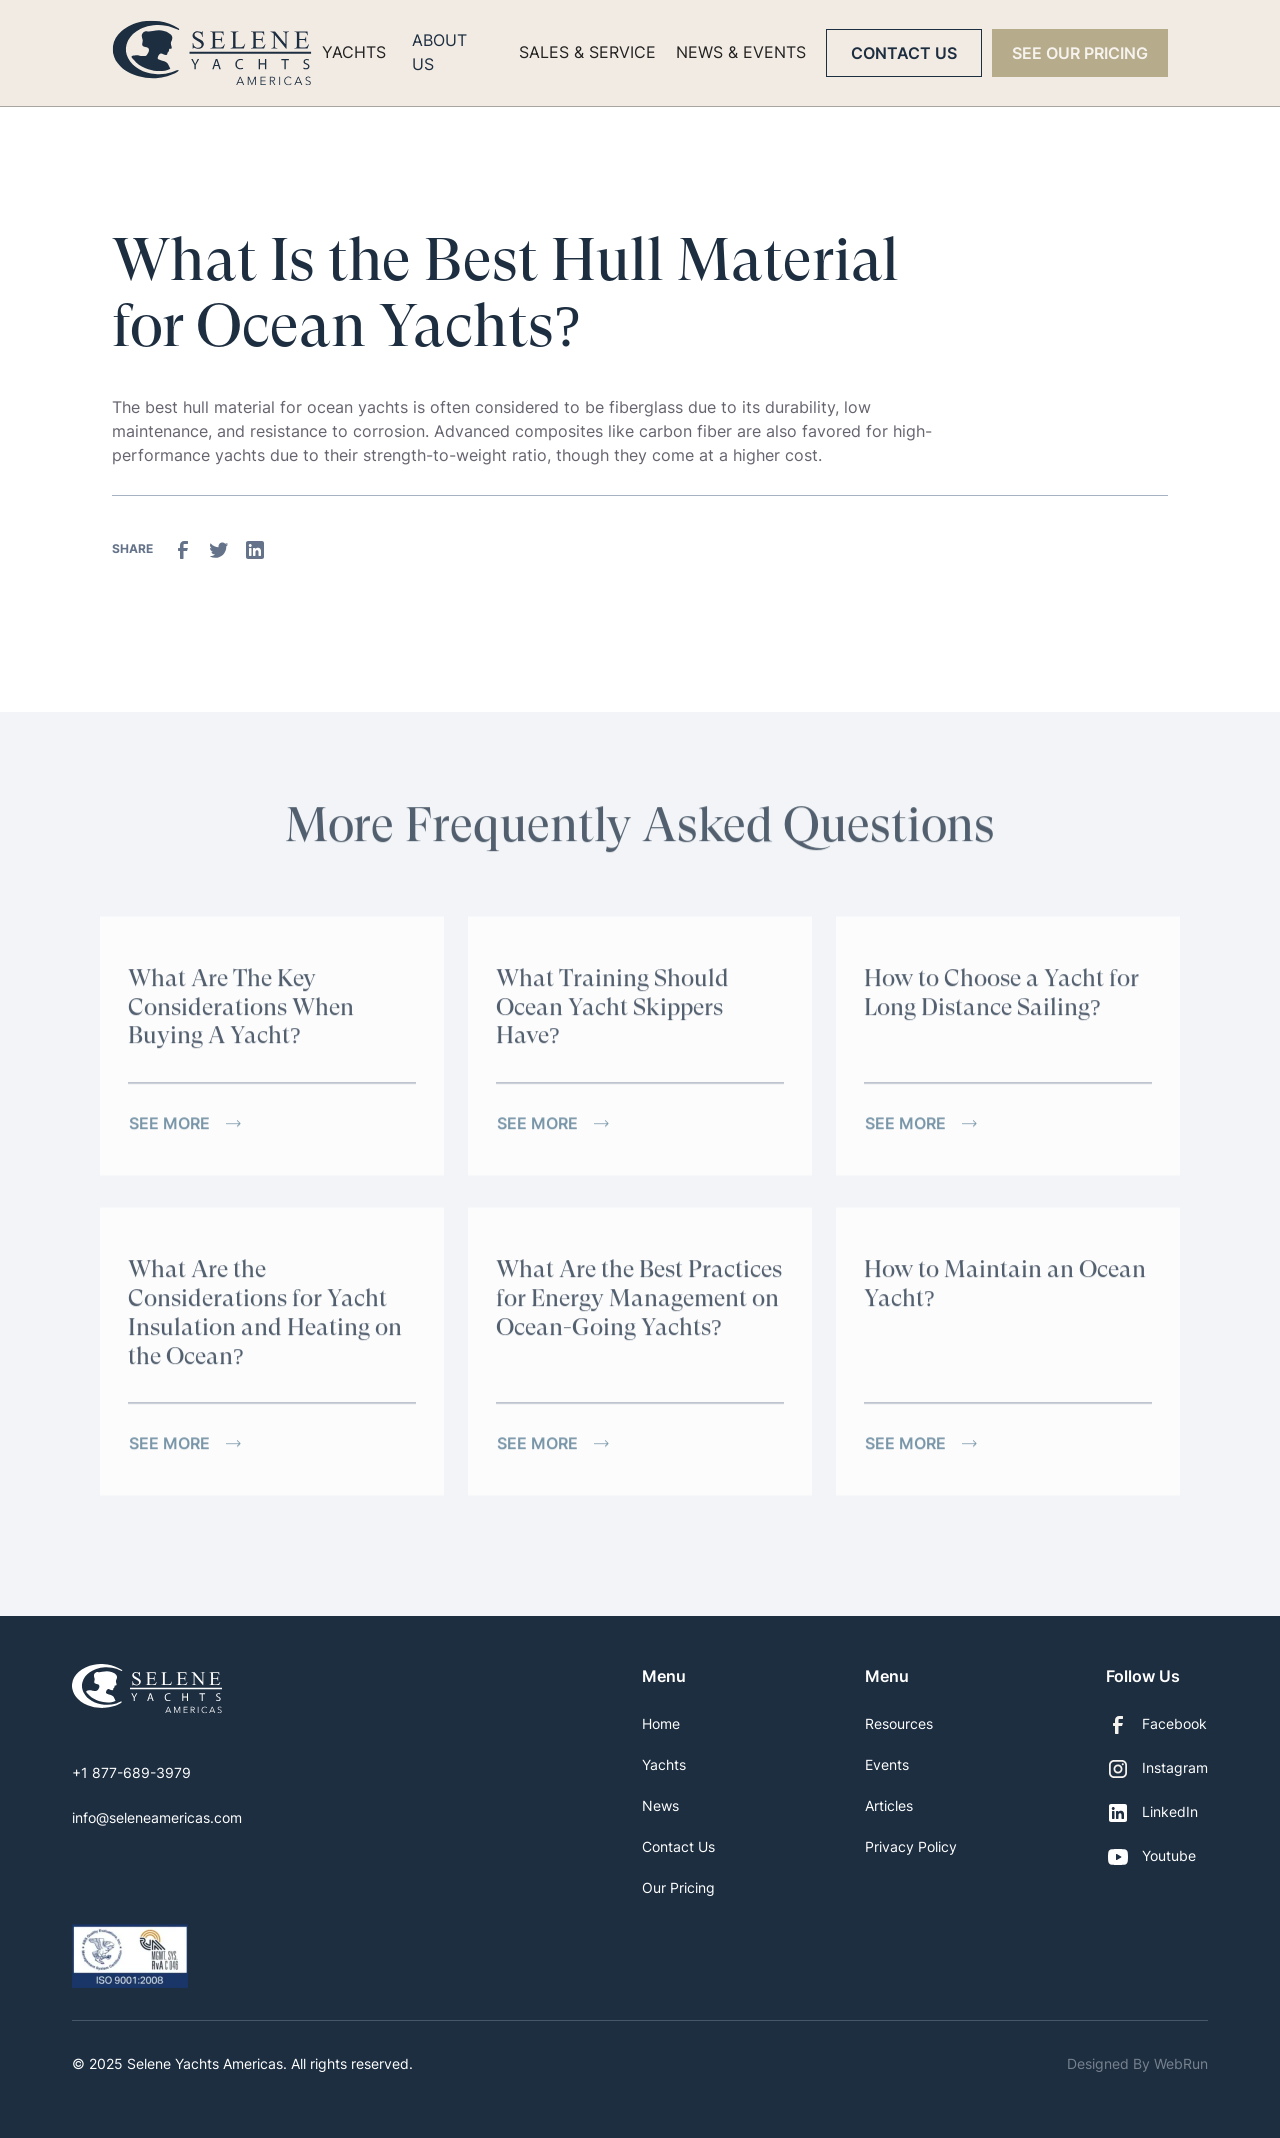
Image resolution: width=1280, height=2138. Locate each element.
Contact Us (904, 53)
